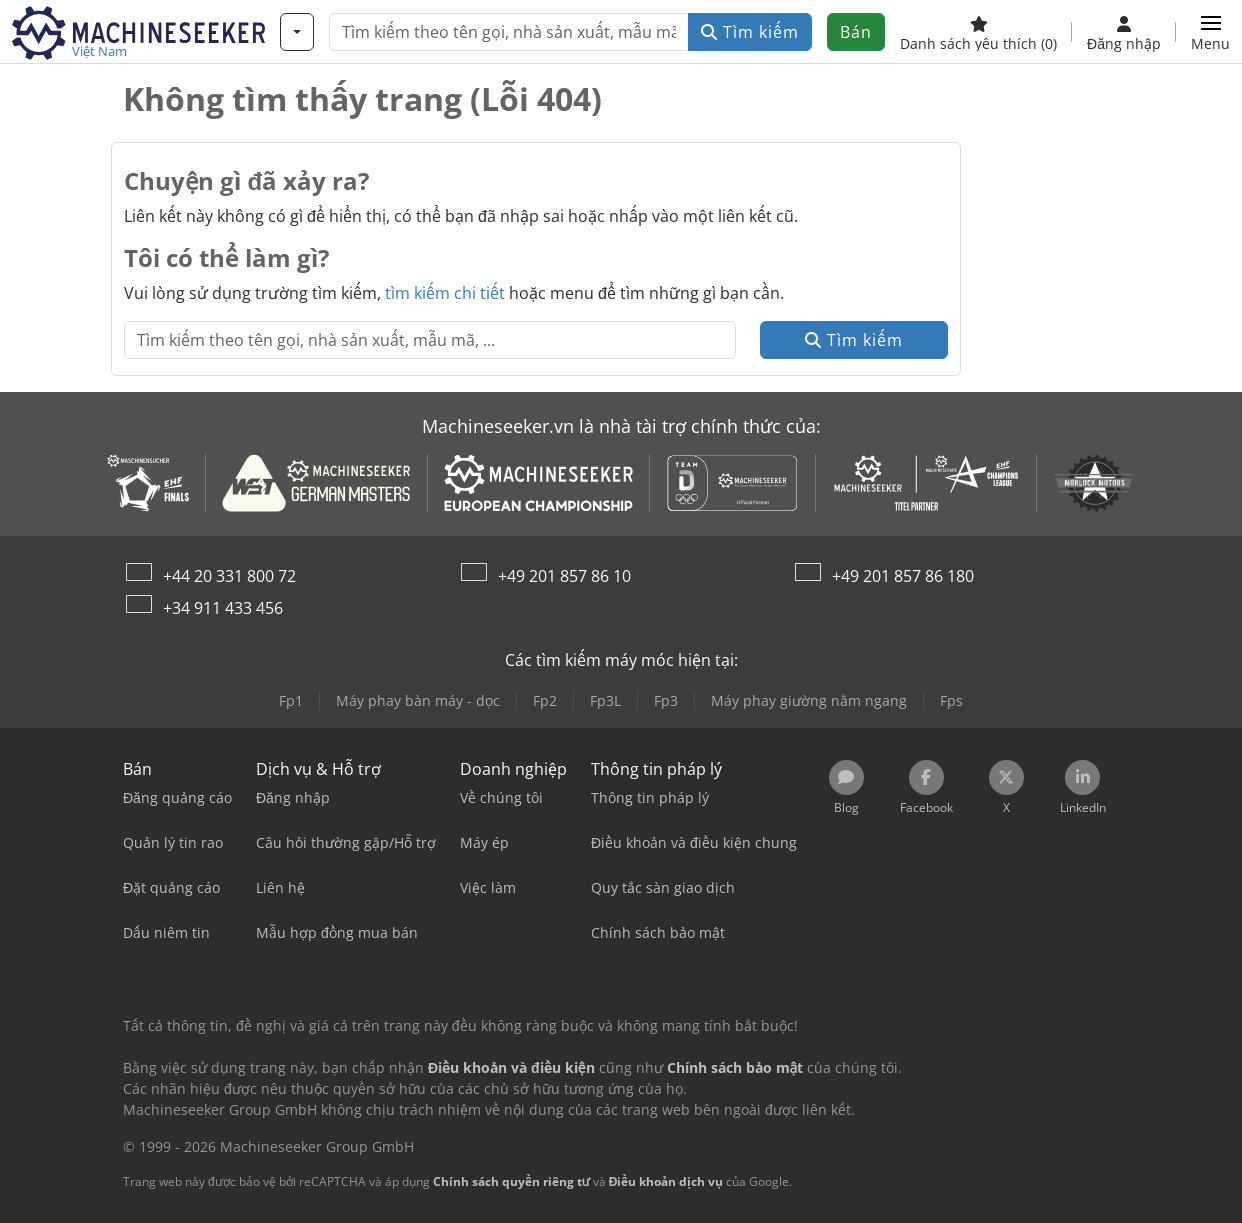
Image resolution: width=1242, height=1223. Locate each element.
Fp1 (291, 700)
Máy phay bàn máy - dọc (418, 700)
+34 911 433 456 (223, 608)
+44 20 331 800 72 (229, 576)
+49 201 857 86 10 (564, 576)
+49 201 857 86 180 (903, 576)
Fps (951, 700)
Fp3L (605, 700)
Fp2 (545, 700)
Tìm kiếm (750, 32)
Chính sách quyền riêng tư (511, 1181)
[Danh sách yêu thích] (978, 32)
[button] (1210, 32)
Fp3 (666, 700)
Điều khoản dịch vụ (666, 1181)
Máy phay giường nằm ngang (809, 700)
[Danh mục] (297, 32)
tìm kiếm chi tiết (445, 293)
